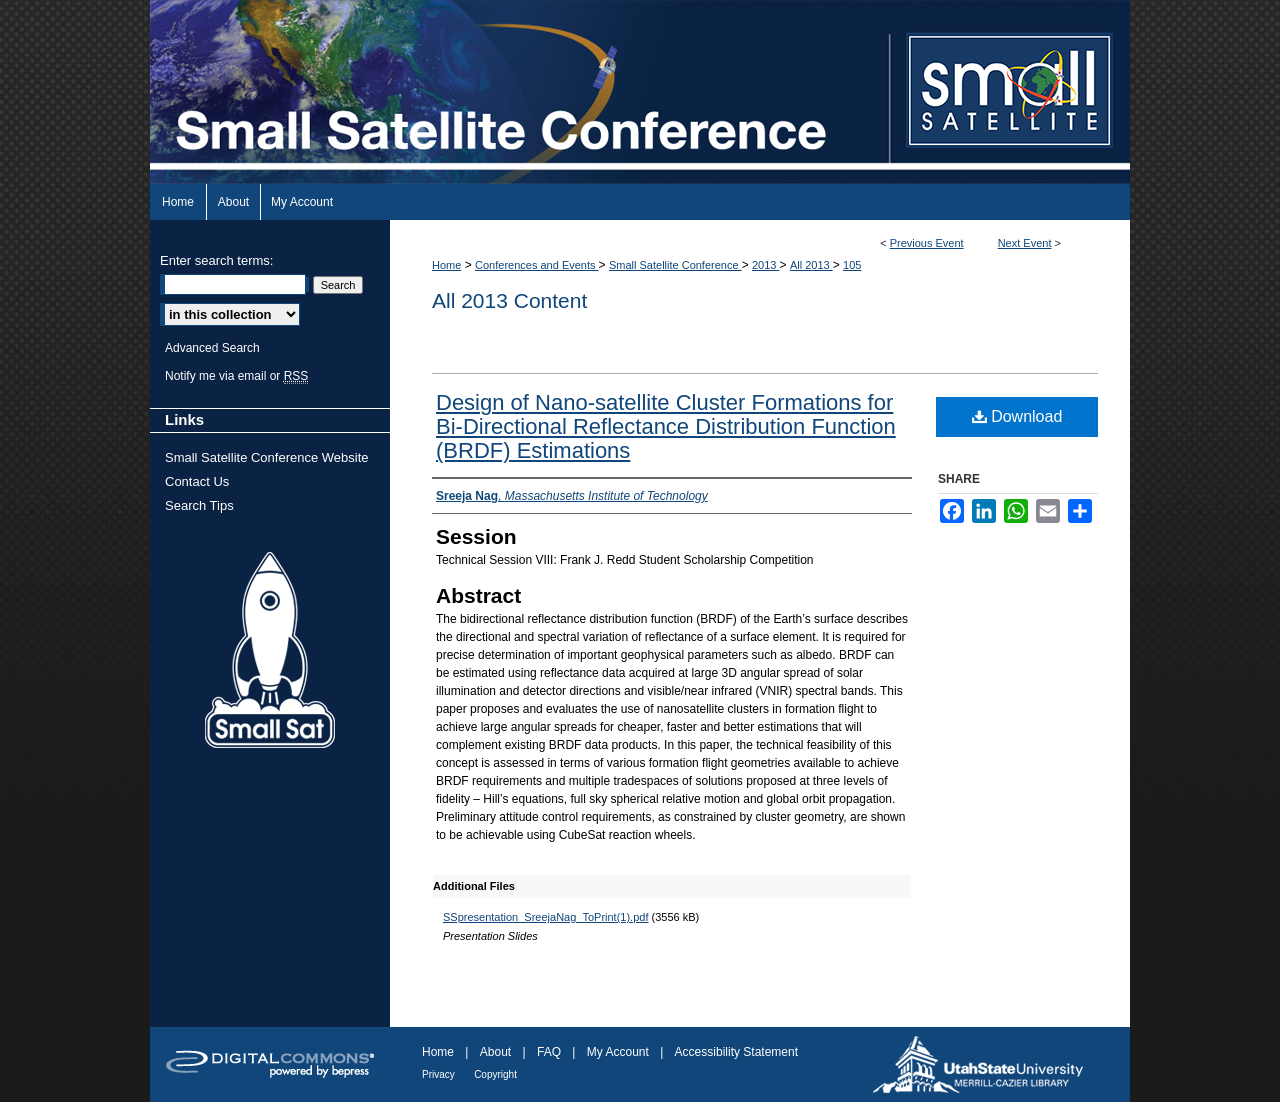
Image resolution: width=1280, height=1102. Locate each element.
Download (1017, 416)
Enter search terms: (216, 260)
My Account (618, 1052)
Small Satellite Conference (675, 265)
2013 (766, 265)
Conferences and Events (537, 265)
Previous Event (927, 243)
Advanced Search (212, 348)
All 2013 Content (509, 300)
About (495, 1052)
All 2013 (811, 265)
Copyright (495, 1074)
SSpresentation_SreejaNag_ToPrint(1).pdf (545, 917)
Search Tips (199, 505)
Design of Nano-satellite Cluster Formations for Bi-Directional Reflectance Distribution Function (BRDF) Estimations (666, 426)
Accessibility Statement (736, 1052)
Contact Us (197, 481)
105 (852, 265)
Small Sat (270, 651)
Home (446, 265)
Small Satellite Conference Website (267, 457)
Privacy (438, 1074)
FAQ (549, 1052)
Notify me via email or (236, 376)
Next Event (1025, 243)
